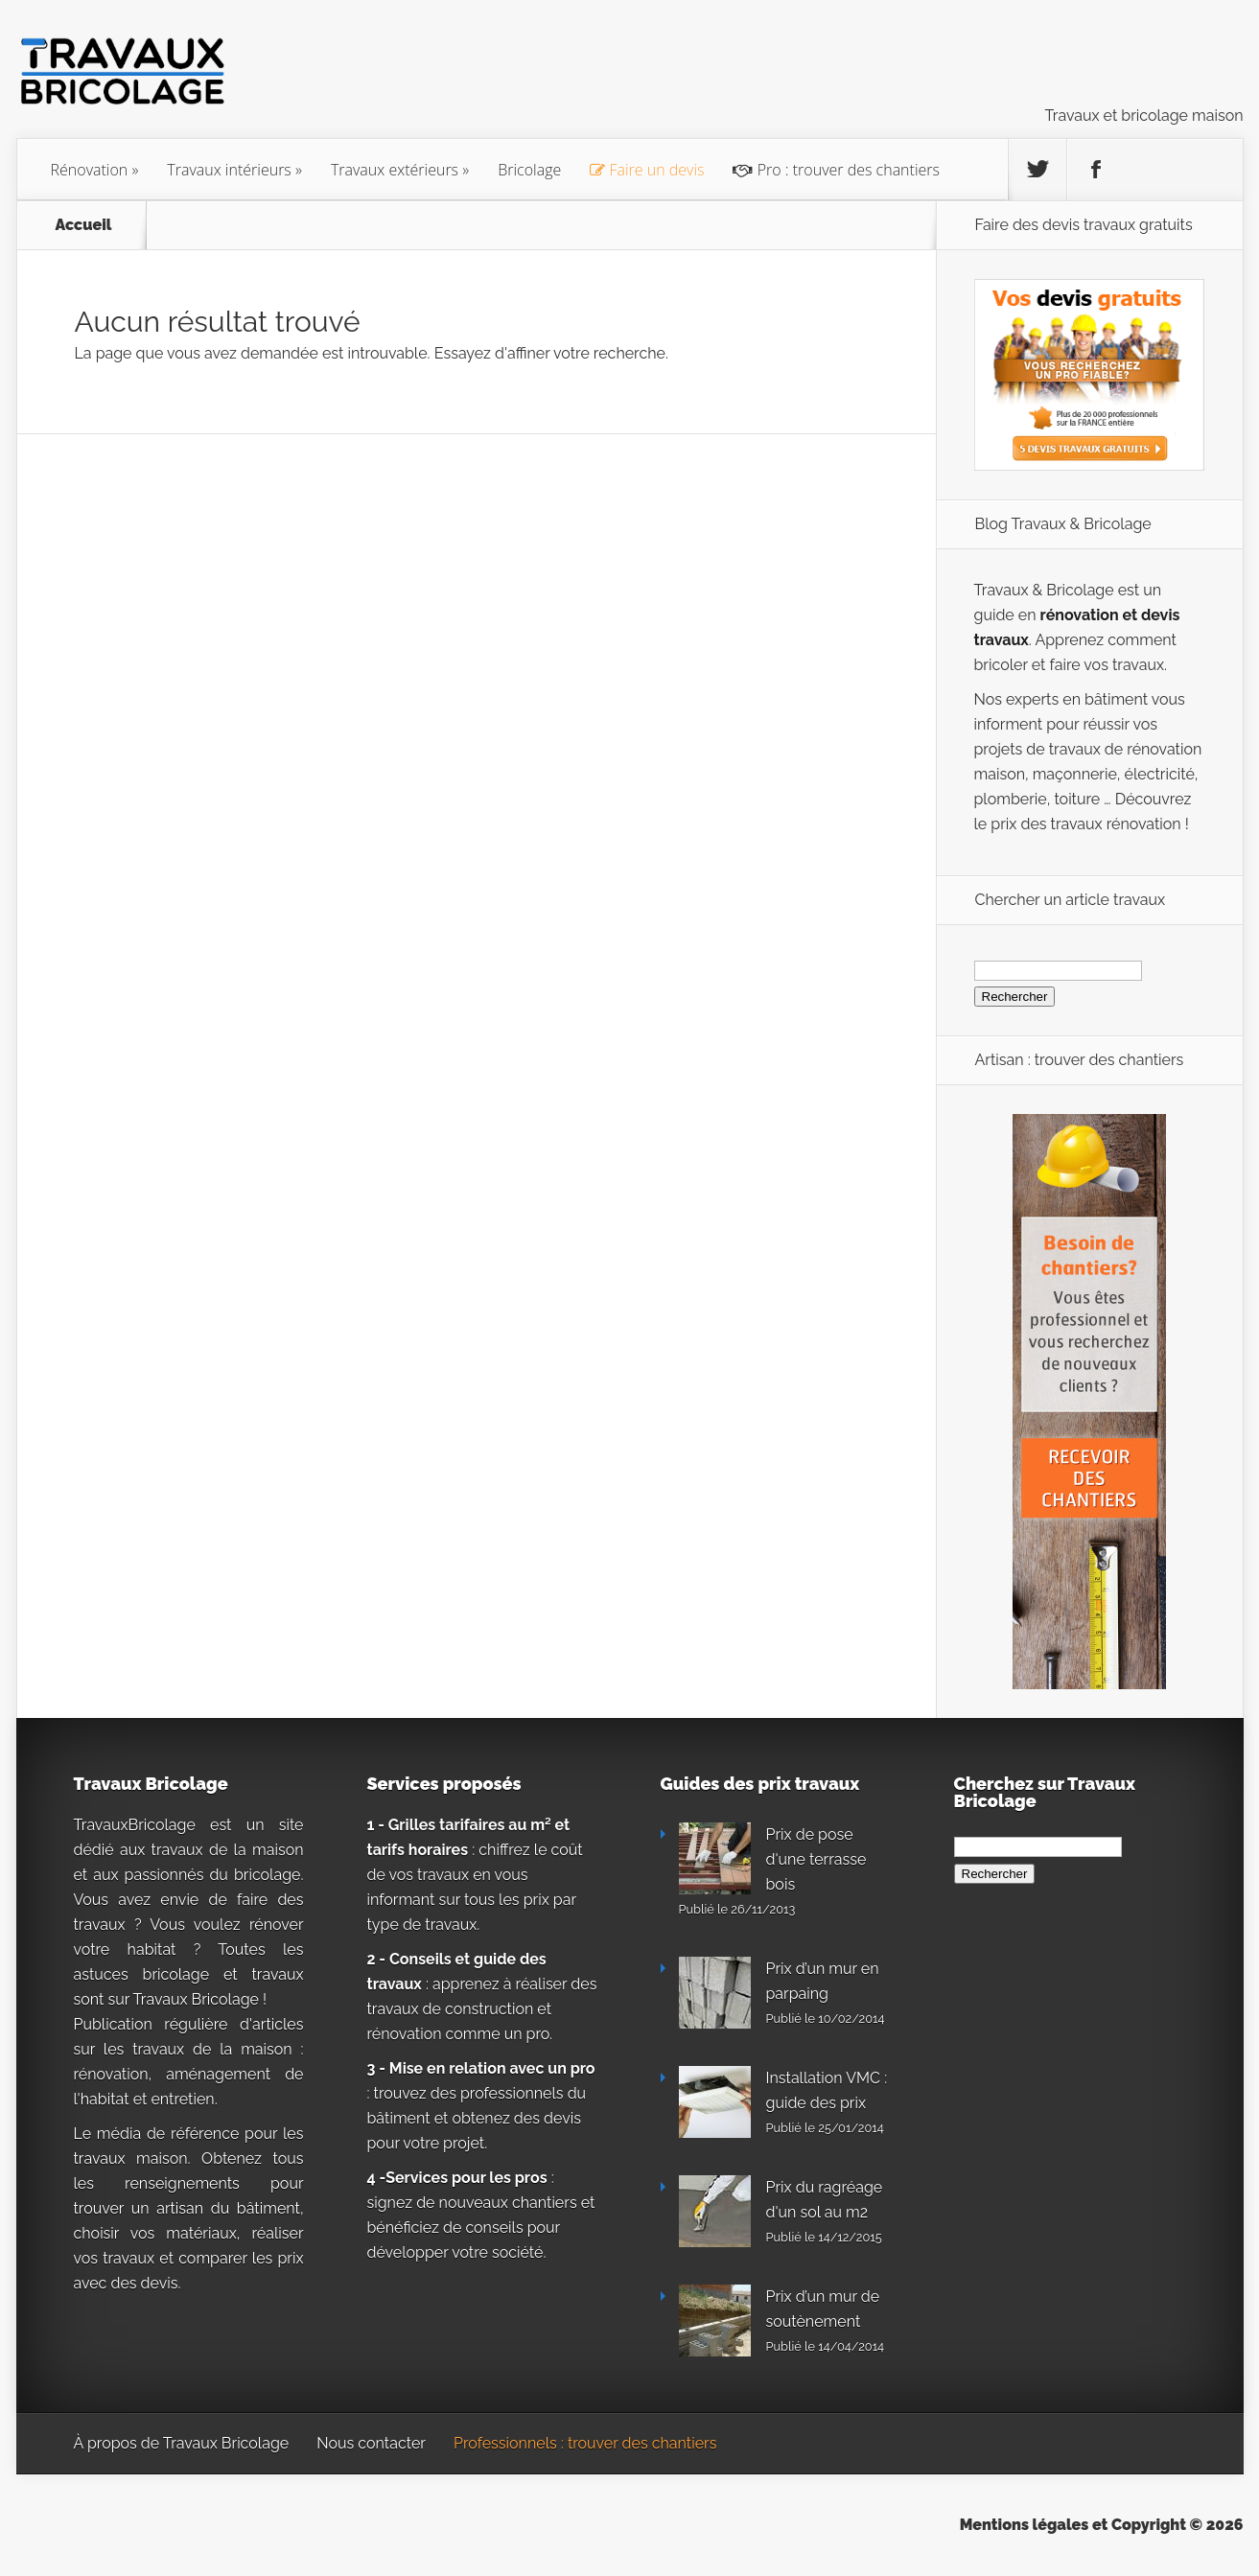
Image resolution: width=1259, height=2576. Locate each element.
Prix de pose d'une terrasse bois (816, 1859)
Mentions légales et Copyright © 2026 (1102, 2525)
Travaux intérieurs (229, 169)
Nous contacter (371, 2443)
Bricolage (529, 169)
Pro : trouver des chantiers (836, 169)
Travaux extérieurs (394, 169)
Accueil (84, 225)
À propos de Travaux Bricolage (182, 2443)
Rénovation (89, 169)
